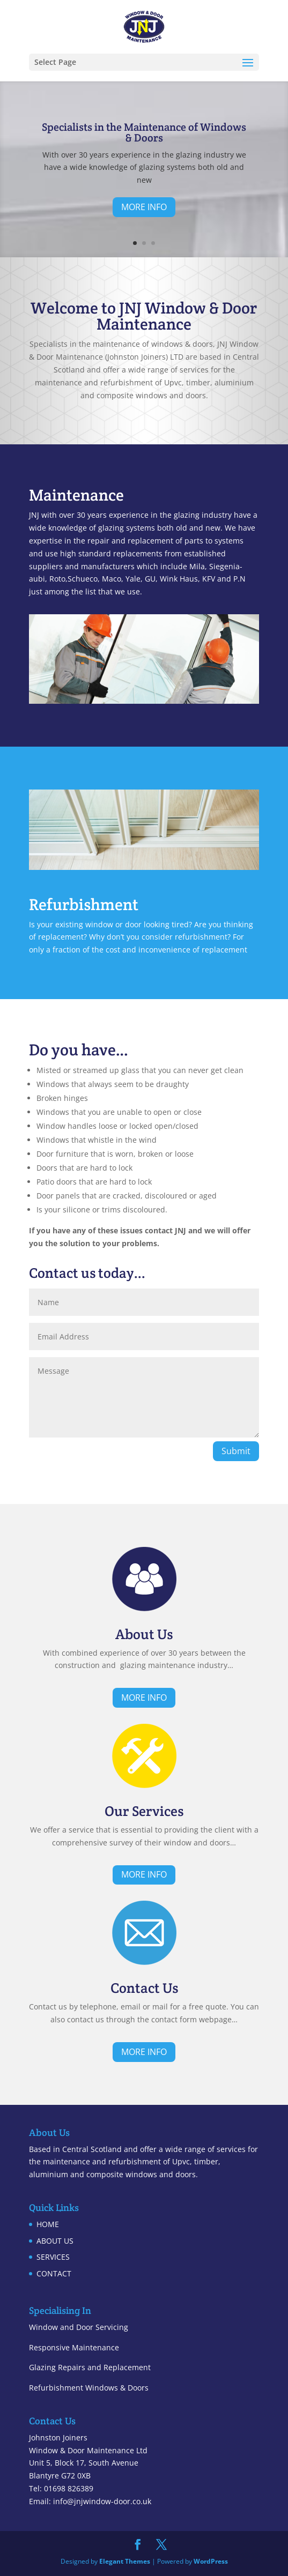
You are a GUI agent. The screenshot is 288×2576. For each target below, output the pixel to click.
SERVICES (53, 2257)
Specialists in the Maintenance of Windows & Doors (144, 132)
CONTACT (53, 2273)
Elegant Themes (124, 2561)
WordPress (211, 2561)
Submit (235, 1451)
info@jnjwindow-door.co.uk (102, 2501)
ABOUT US (54, 2241)
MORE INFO (144, 207)
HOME (47, 2224)
